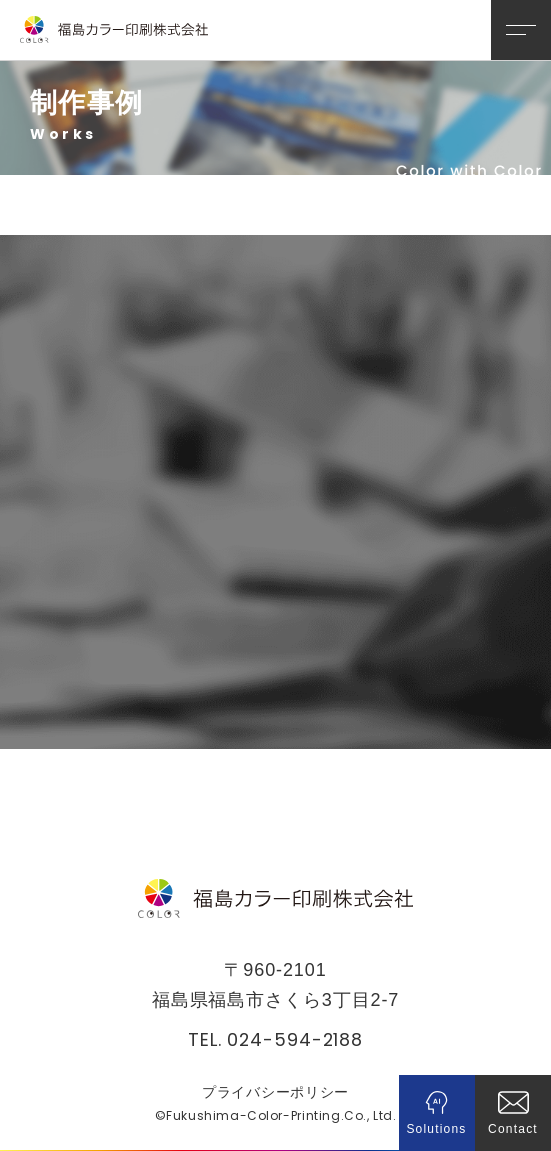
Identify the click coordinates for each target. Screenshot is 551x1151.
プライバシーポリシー (275, 1091)
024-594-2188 (295, 1038)
